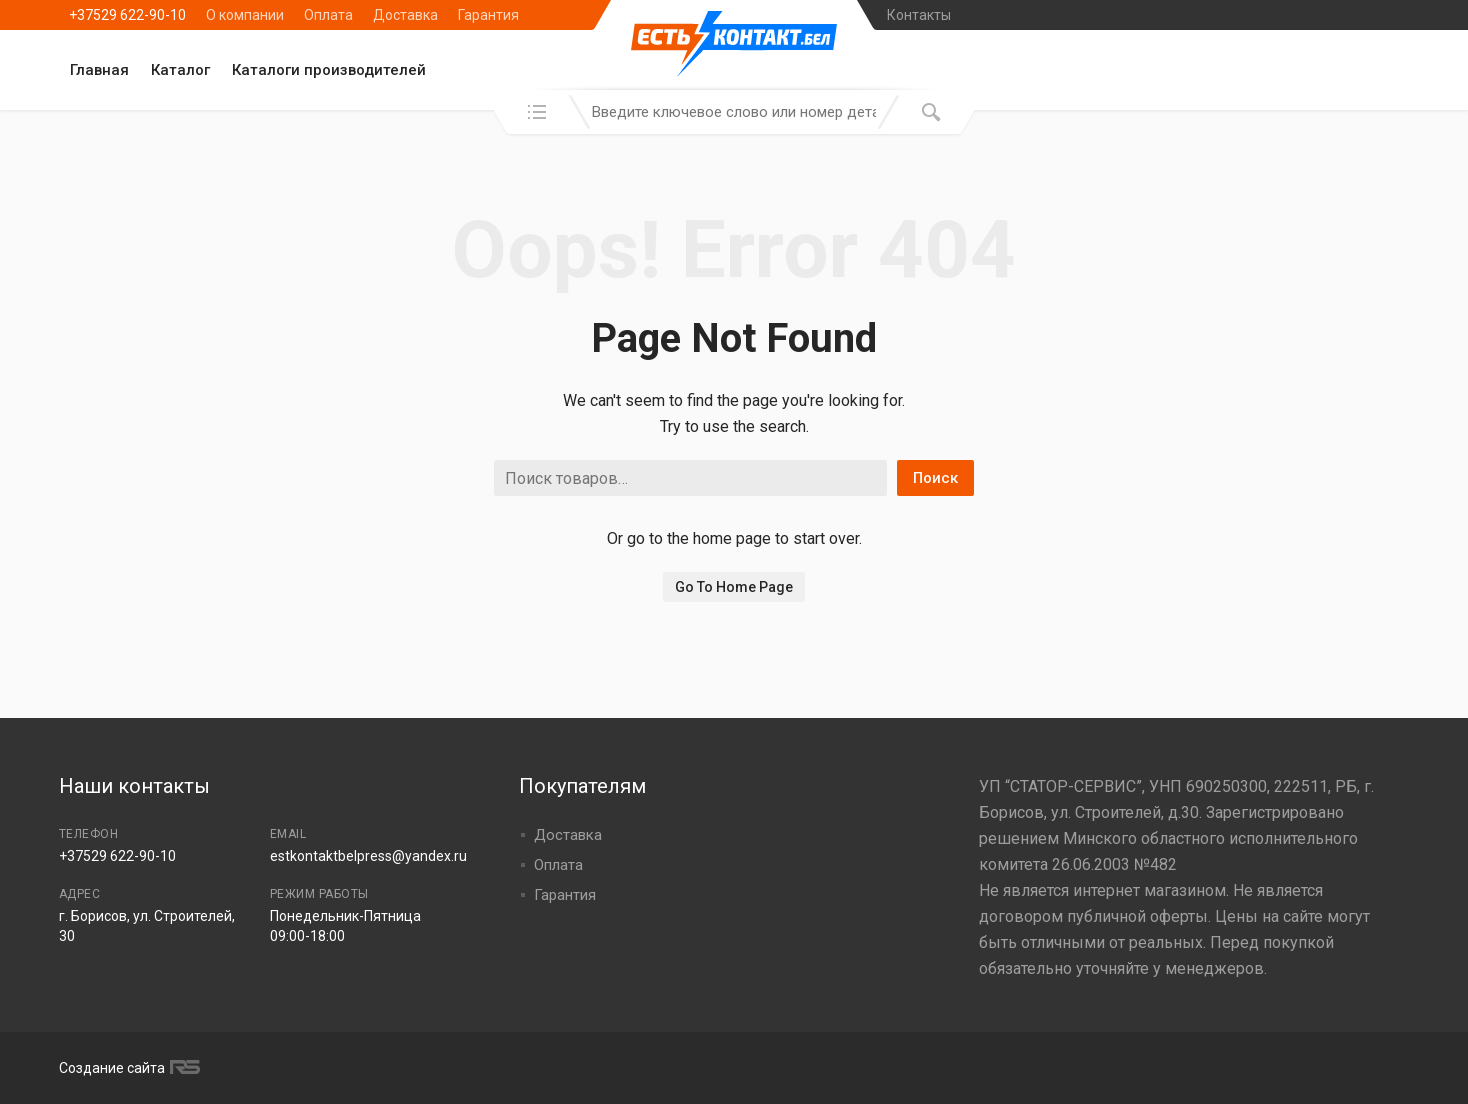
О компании (245, 15)
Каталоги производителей (329, 70)
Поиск (935, 478)
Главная (99, 70)
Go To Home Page (734, 587)
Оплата (328, 15)
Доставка (405, 15)
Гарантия (488, 15)
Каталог (180, 70)
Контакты (919, 15)
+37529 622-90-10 (127, 15)
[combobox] (734, 112)
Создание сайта (127, 1068)
